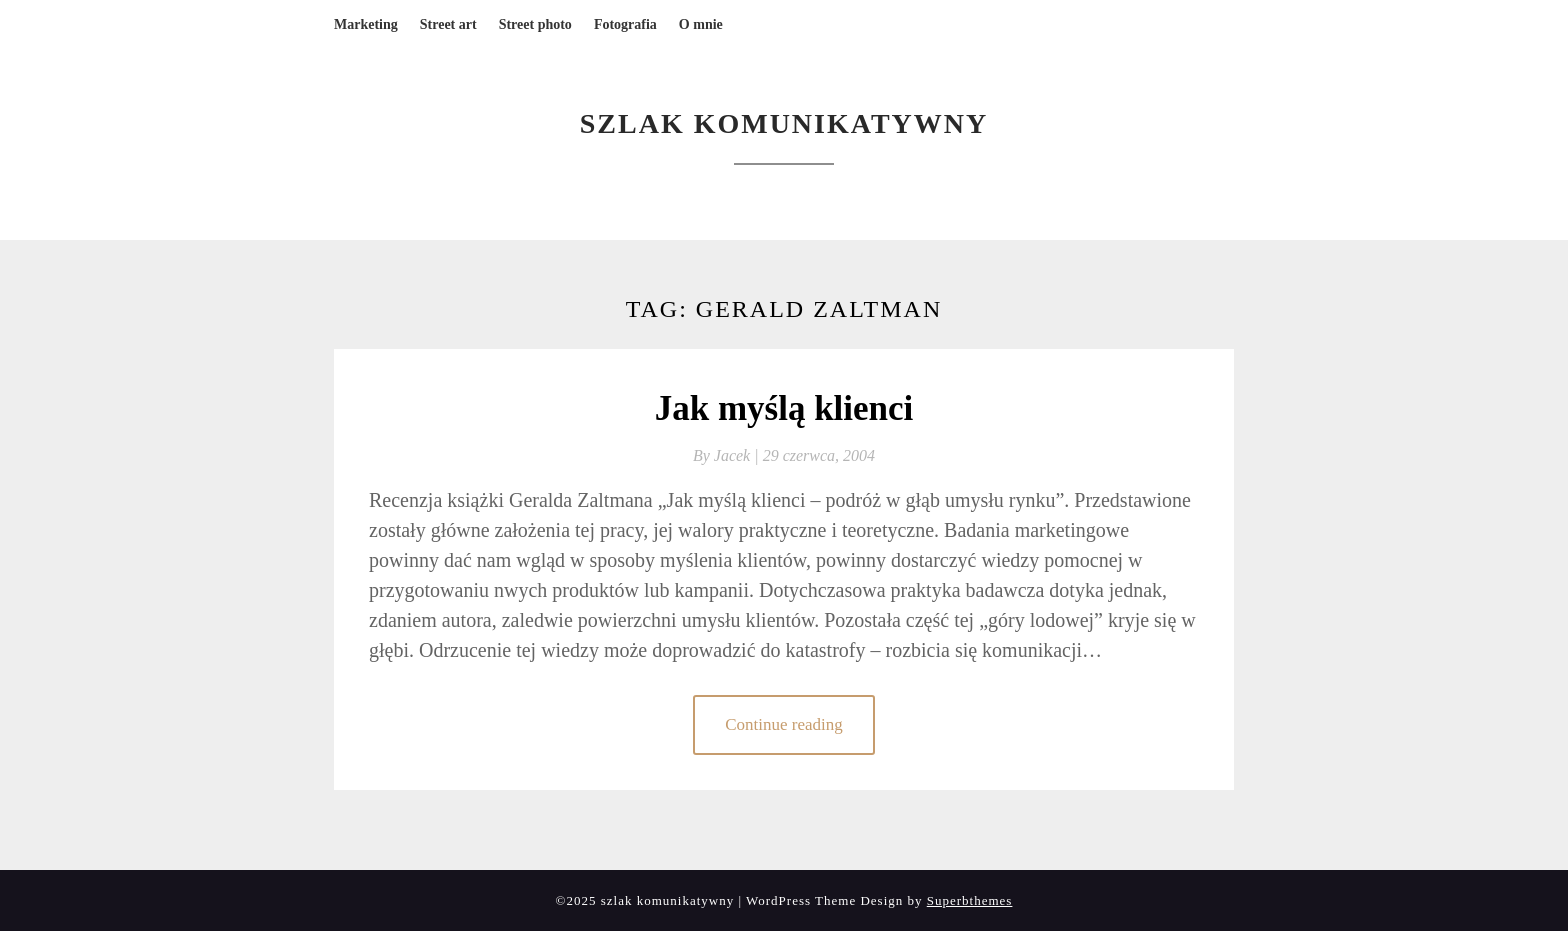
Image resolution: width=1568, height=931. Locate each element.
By (728, 455)
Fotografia (625, 24)
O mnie (701, 24)
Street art (448, 24)
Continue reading (784, 724)
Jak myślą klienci (784, 408)
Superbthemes (970, 900)
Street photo (535, 24)
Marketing (366, 24)
